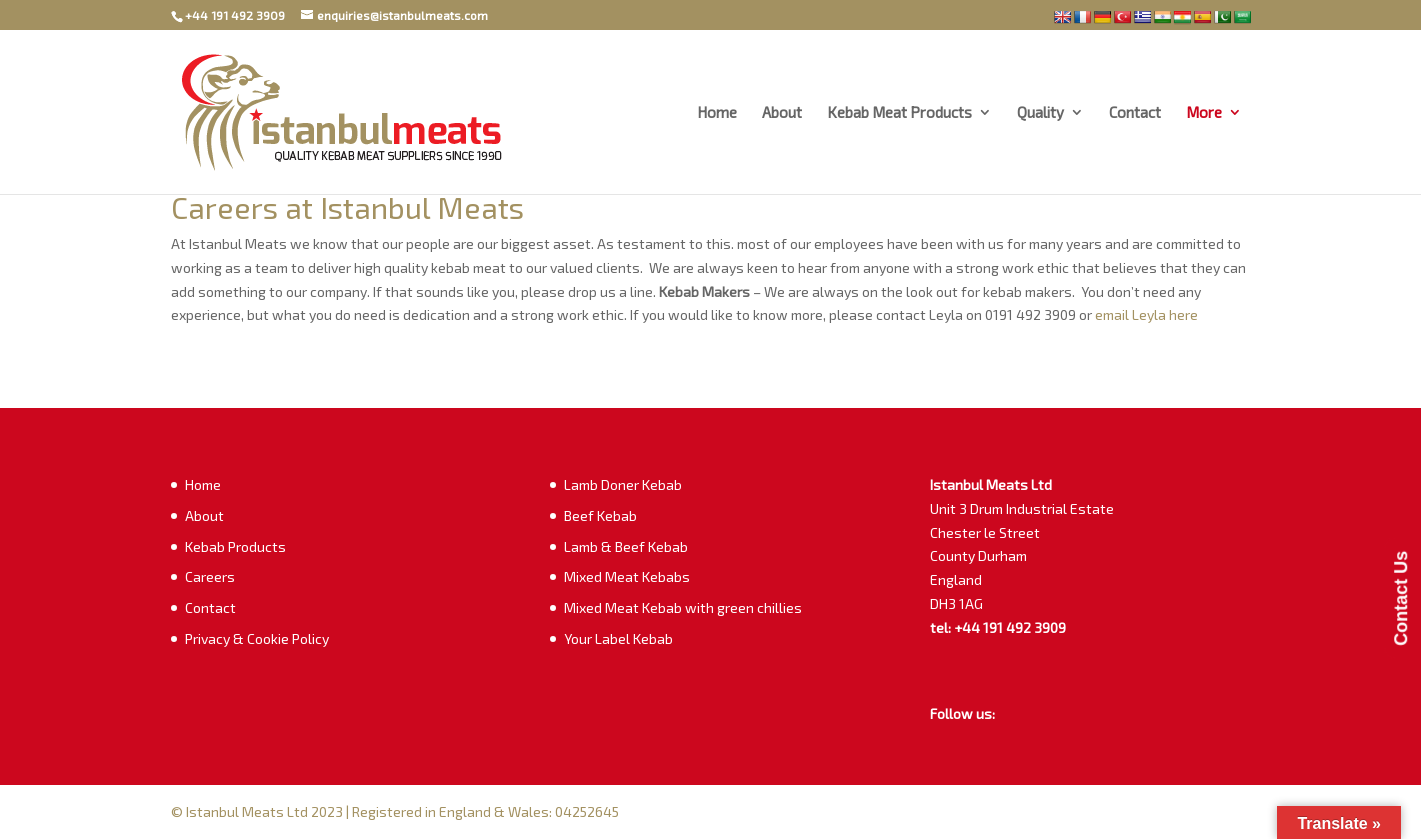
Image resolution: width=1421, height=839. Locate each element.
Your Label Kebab (618, 638)
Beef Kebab (600, 515)
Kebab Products (235, 546)
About (782, 113)
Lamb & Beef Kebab (626, 546)
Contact (1135, 113)
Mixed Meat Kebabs (627, 576)
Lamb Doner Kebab (623, 484)
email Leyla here (1148, 314)
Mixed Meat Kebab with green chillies (683, 607)
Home (717, 113)
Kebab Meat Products (899, 113)
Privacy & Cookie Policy (257, 638)
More (1204, 113)
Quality (1040, 113)
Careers (210, 576)
